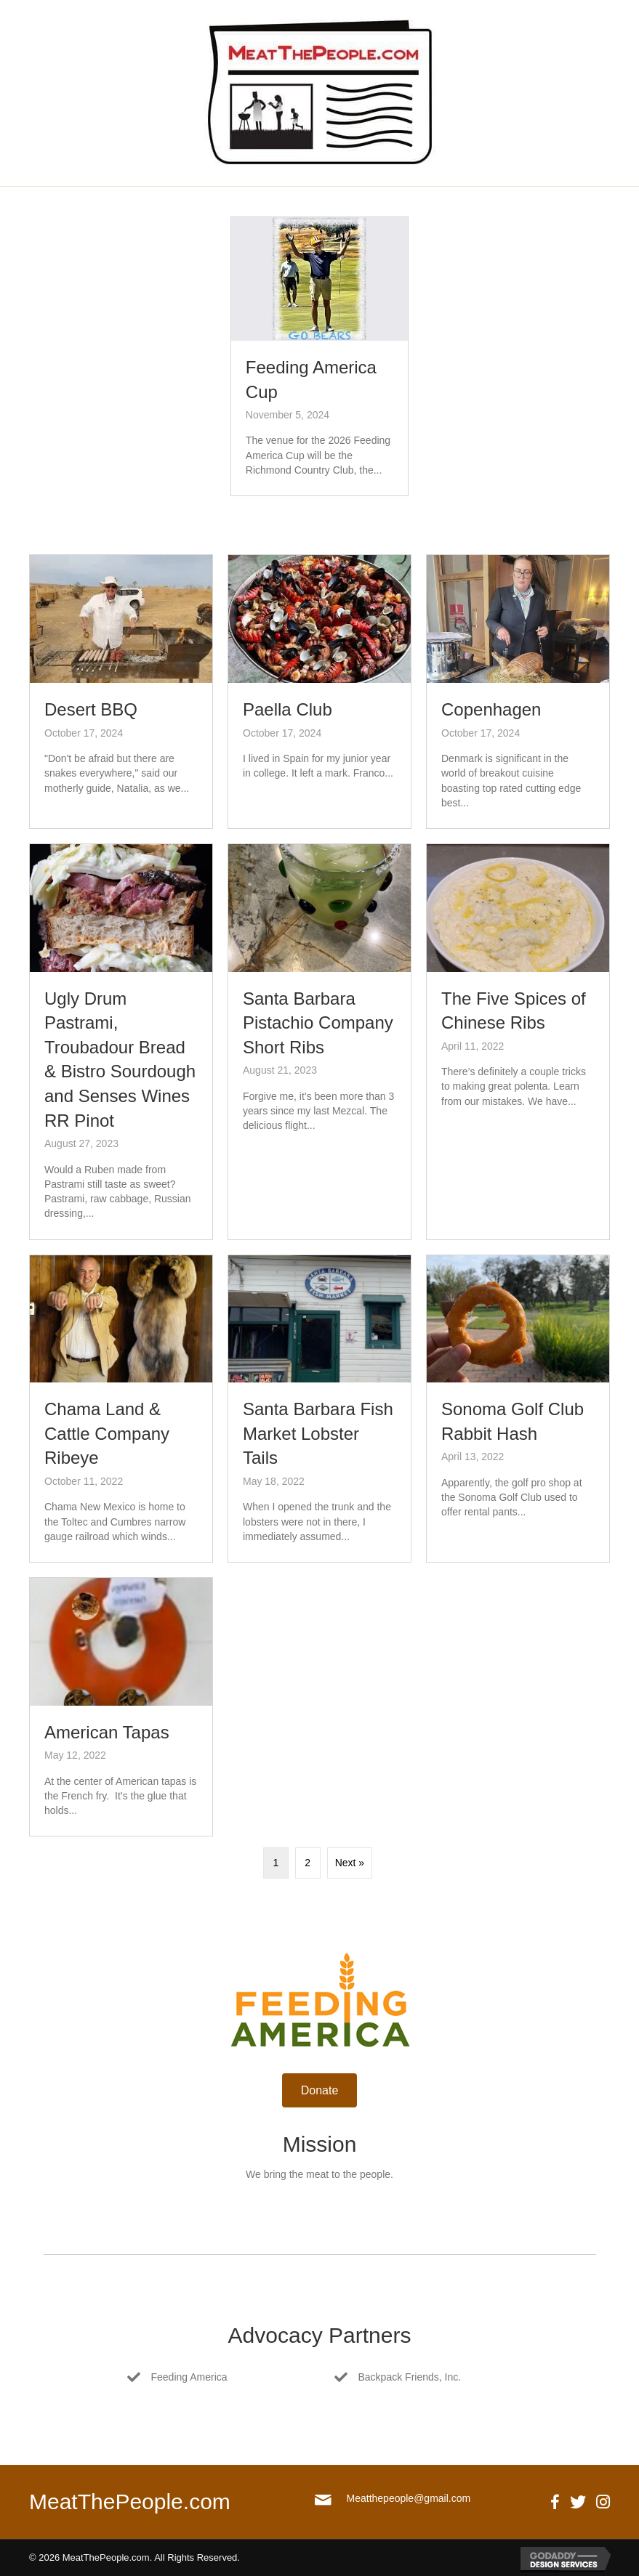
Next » (349, 1862)
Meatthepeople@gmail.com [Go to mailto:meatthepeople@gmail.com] (409, 2498)
